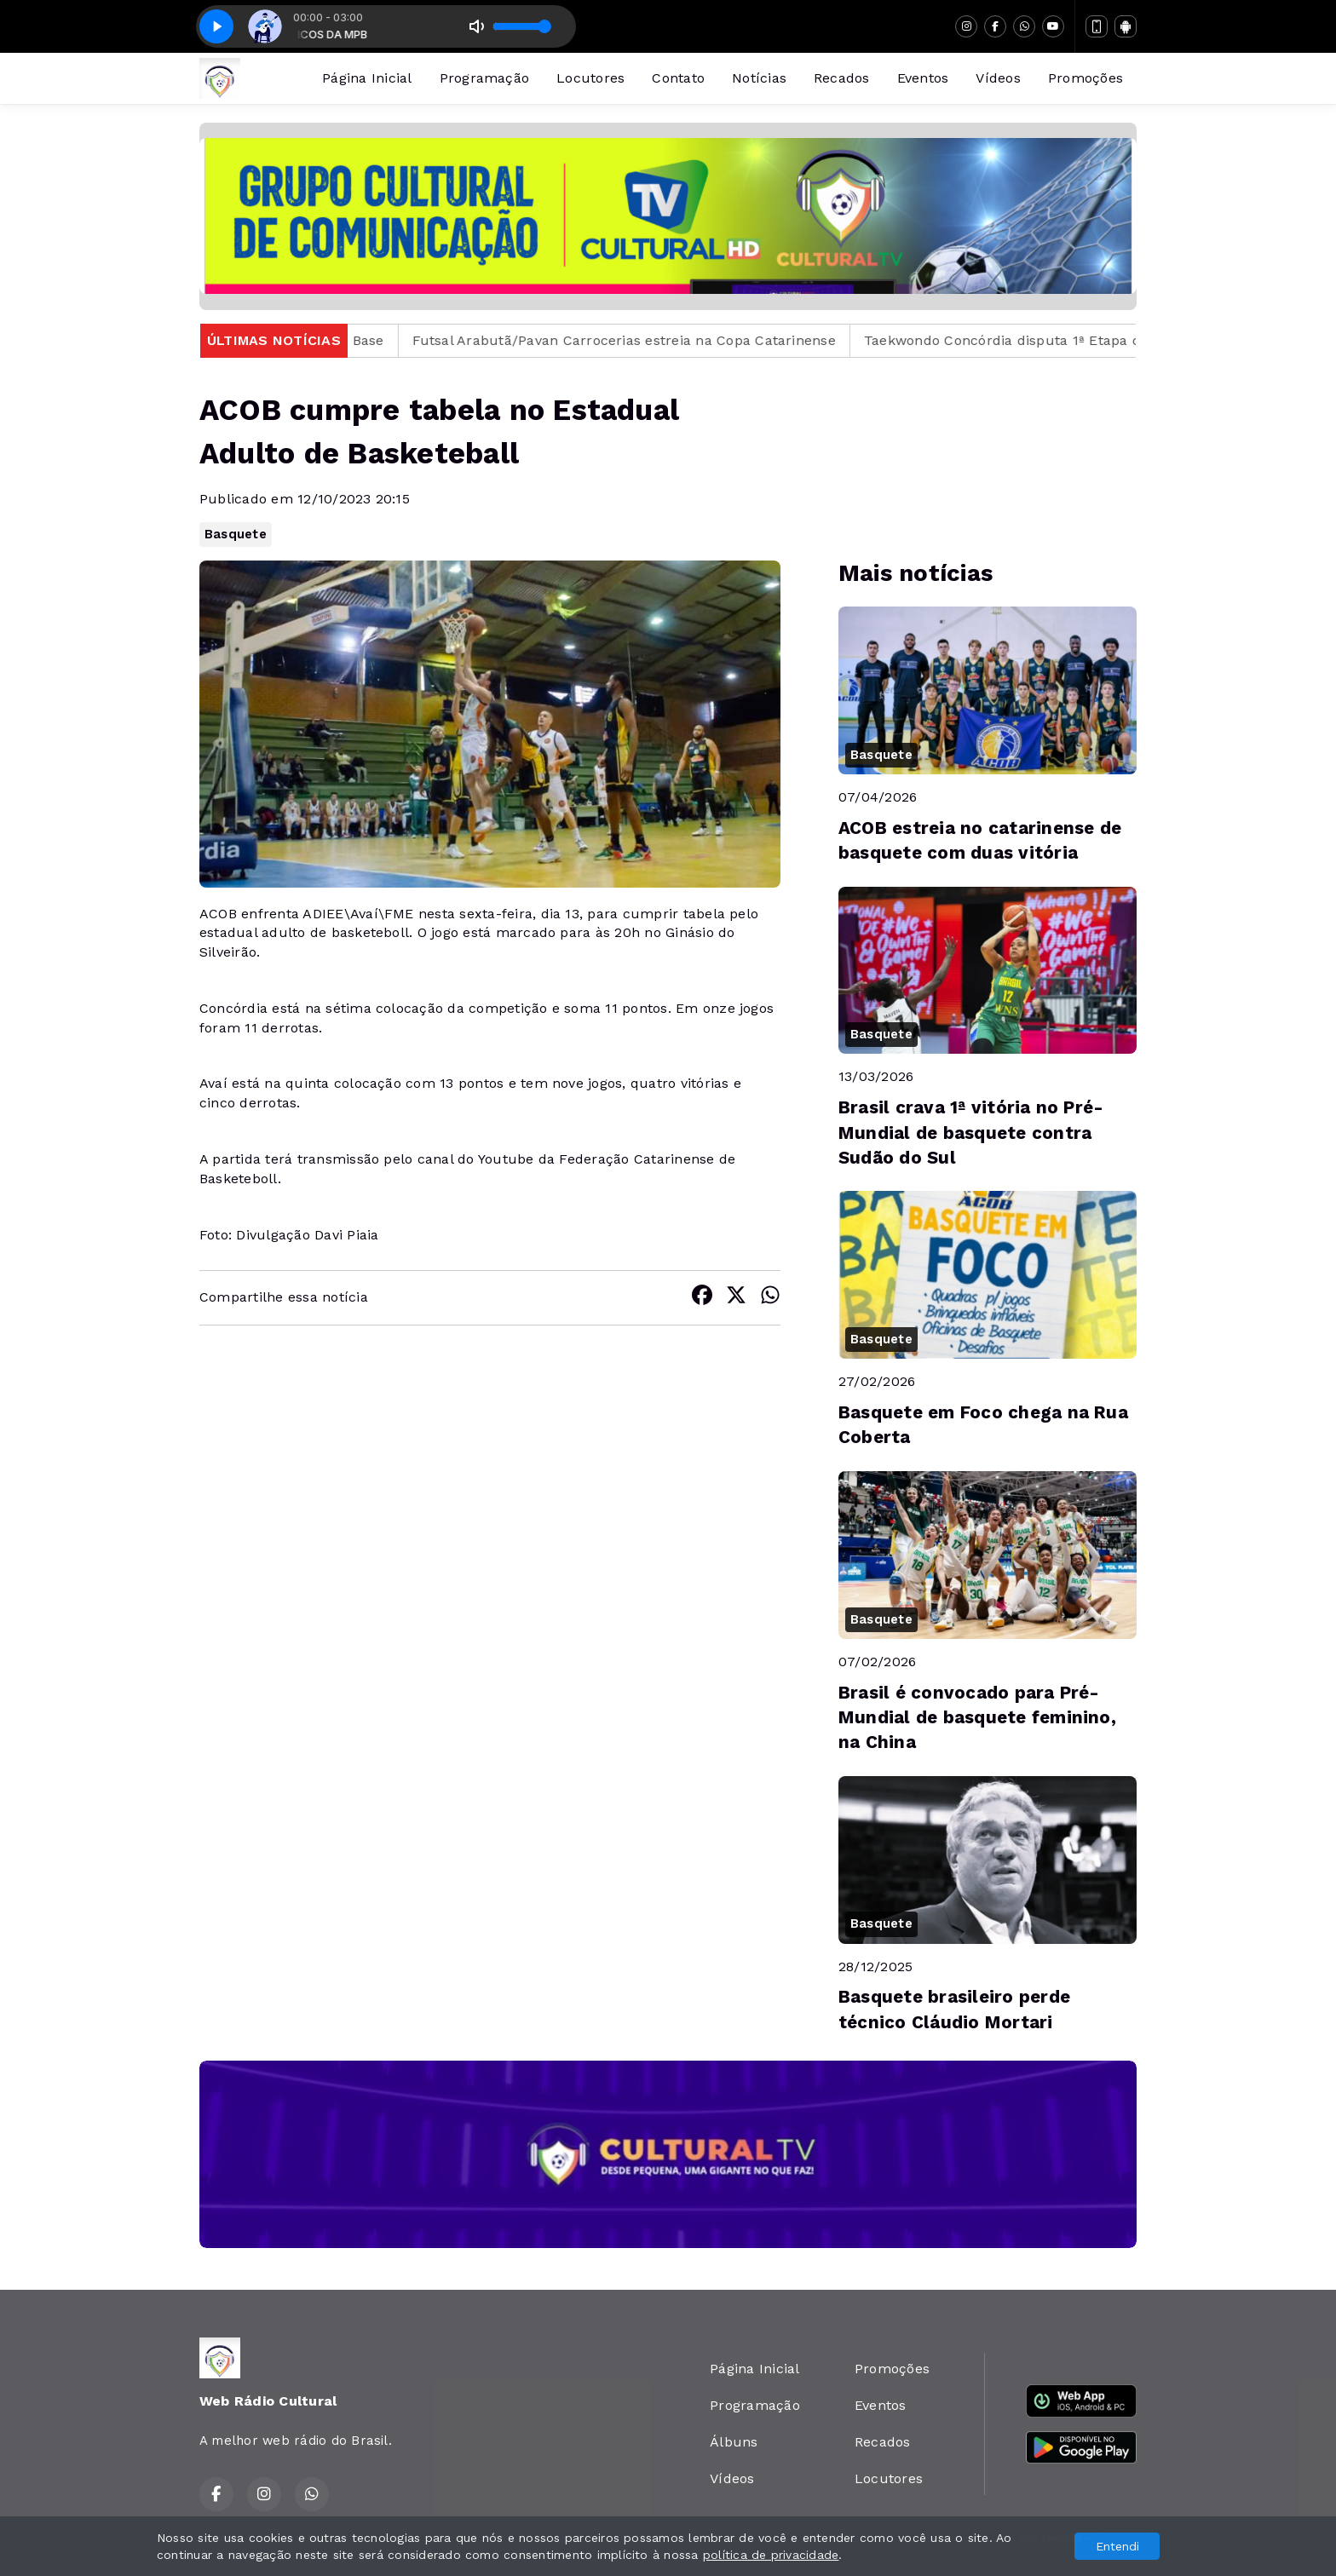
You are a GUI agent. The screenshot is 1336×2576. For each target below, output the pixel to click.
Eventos (923, 78)
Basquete (235, 534)
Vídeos (998, 78)
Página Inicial (367, 78)
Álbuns (733, 2442)
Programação (485, 78)
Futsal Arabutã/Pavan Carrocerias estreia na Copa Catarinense (647, 340)
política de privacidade (771, 2555)
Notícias (759, 78)
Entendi (1117, 2546)
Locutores (590, 78)
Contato (678, 78)
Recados (842, 78)
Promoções (1085, 78)
